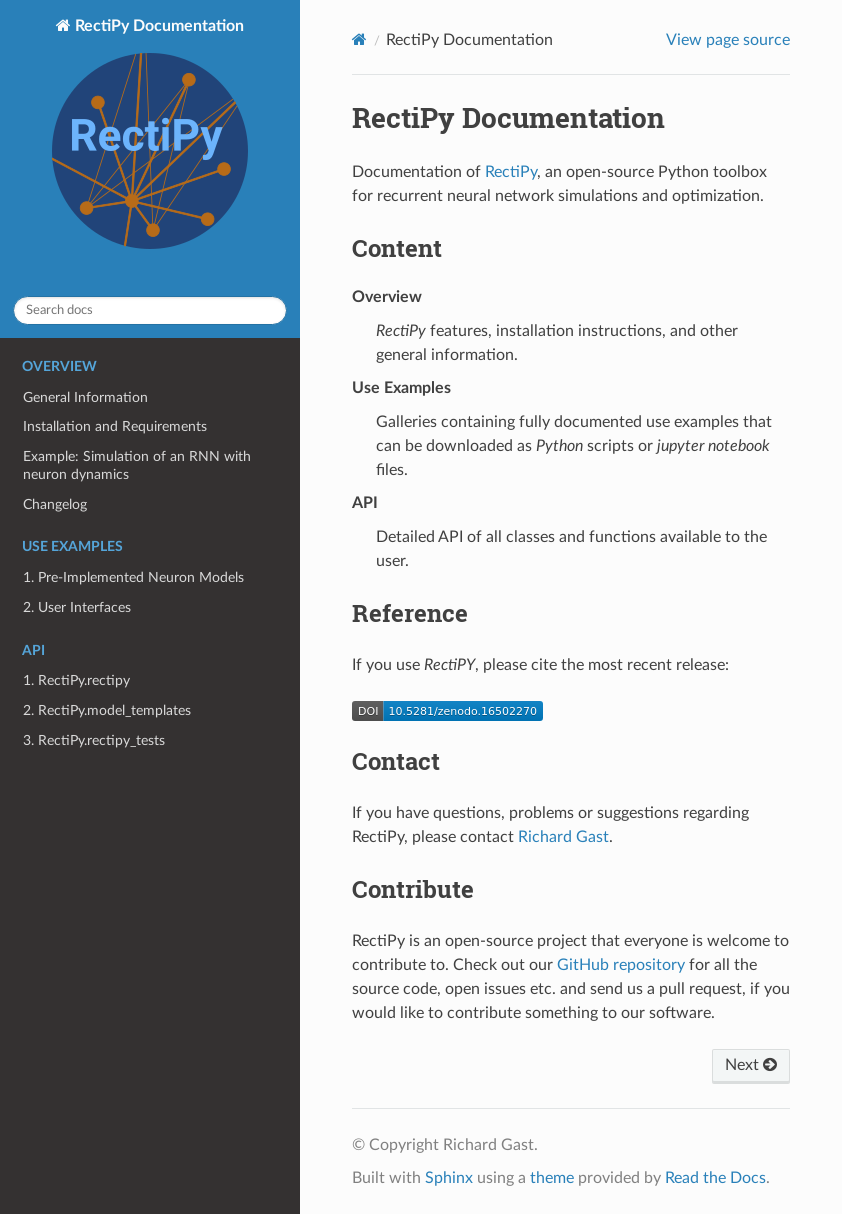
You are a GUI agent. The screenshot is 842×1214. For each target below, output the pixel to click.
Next (751, 1065)
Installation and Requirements (115, 426)
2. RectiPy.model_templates (107, 710)
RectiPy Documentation (150, 136)
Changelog (55, 504)
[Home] (359, 39)
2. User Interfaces (77, 607)
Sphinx (449, 1178)
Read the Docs (715, 1178)
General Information (85, 397)
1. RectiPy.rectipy (76, 680)
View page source (728, 40)
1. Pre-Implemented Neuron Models (133, 577)
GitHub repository (621, 965)
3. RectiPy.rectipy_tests (94, 740)
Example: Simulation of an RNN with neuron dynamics (137, 465)
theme (552, 1178)
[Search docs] (150, 310)
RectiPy (511, 172)
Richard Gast (563, 837)
